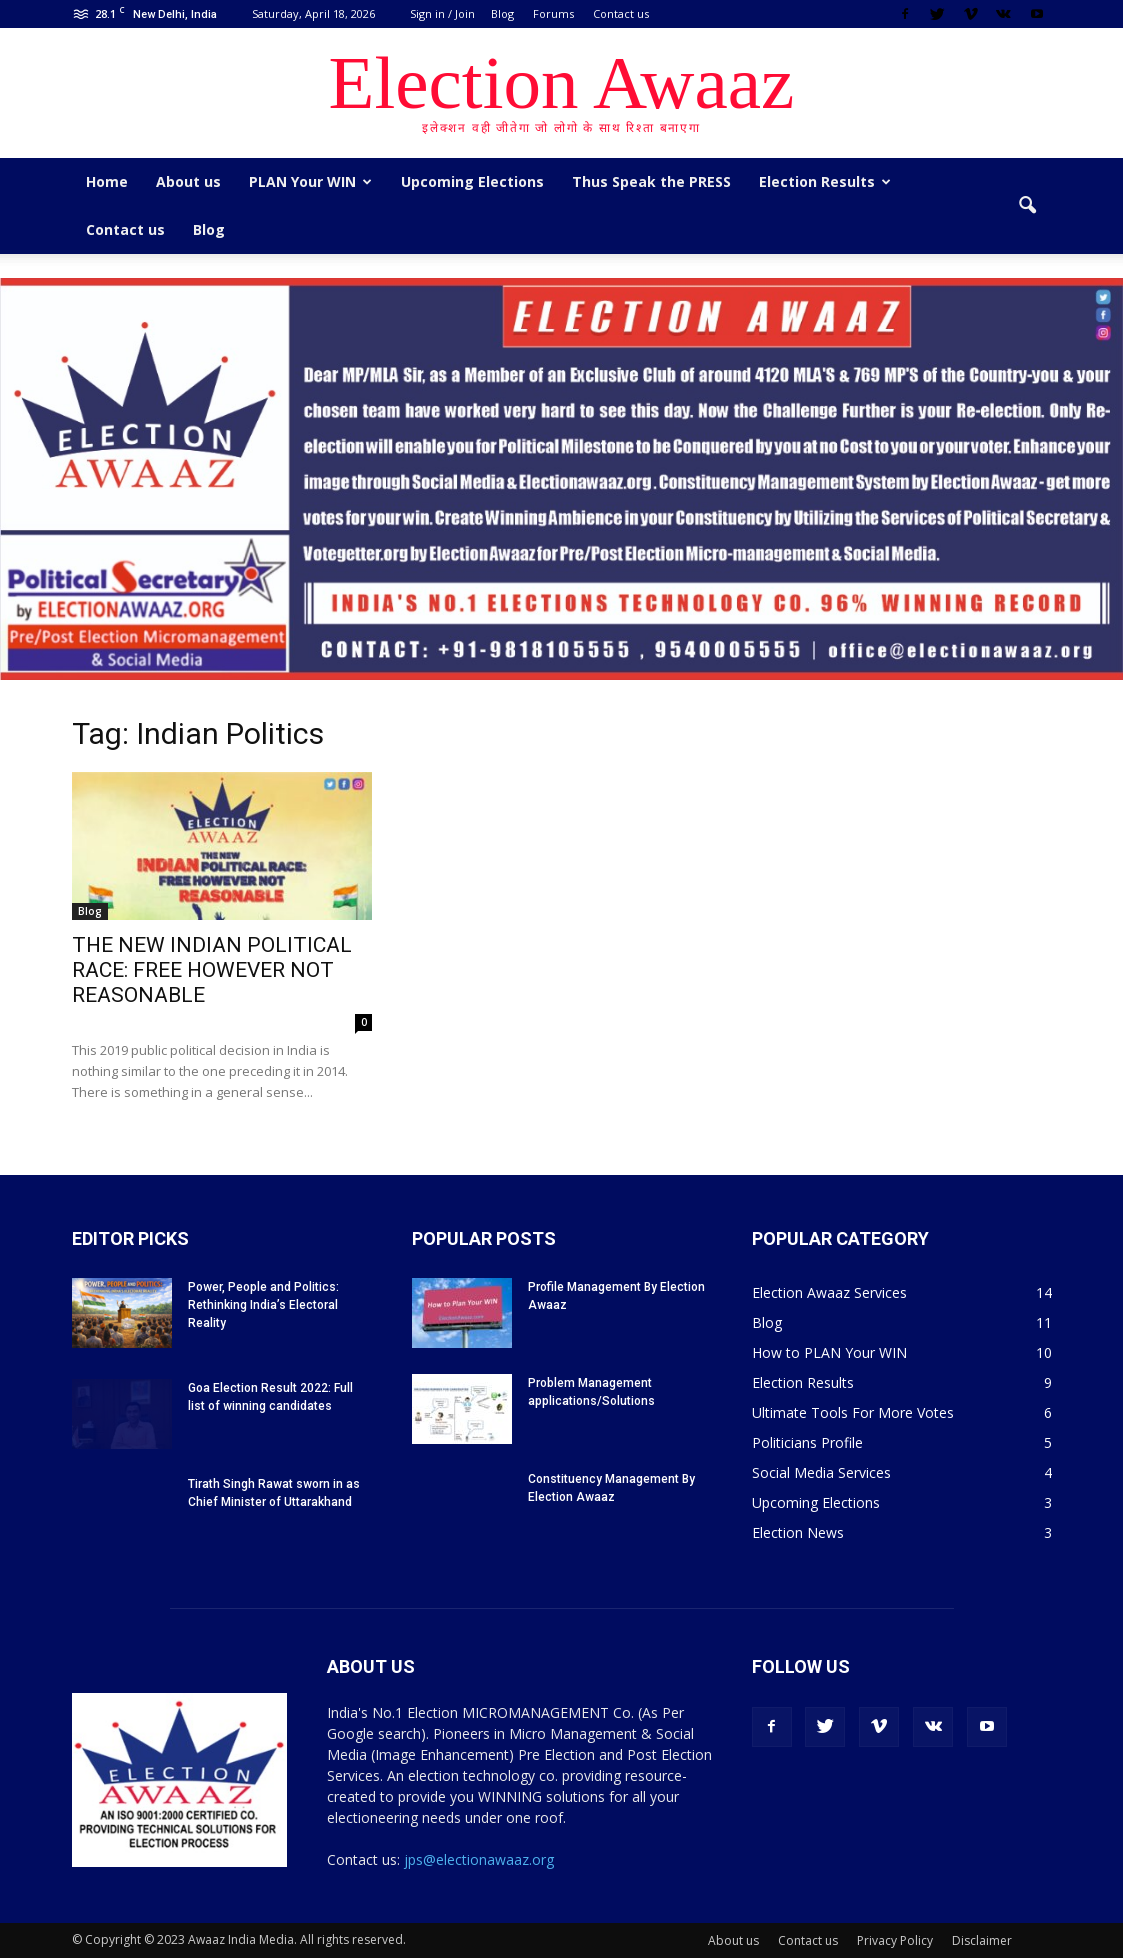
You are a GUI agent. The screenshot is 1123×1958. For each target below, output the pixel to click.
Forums (553, 13)
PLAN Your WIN (310, 181)
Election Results (825, 181)
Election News (798, 1532)
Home (107, 181)
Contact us (621, 13)
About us (188, 181)
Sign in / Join (442, 13)
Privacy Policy (895, 1940)
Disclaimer (982, 1940)
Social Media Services (821, 1472)
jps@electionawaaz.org (479, 1859)
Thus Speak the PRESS (651, 181)
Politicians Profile (807, 1442)
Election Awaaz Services (829, 1292)
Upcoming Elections (472, 181)
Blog (502, 13)
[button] (1028, 206)
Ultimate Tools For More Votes (853, 1412)
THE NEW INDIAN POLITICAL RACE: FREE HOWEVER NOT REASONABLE (212, 970)
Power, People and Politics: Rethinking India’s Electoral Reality (263, 1305)
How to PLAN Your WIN (829, 1352)
